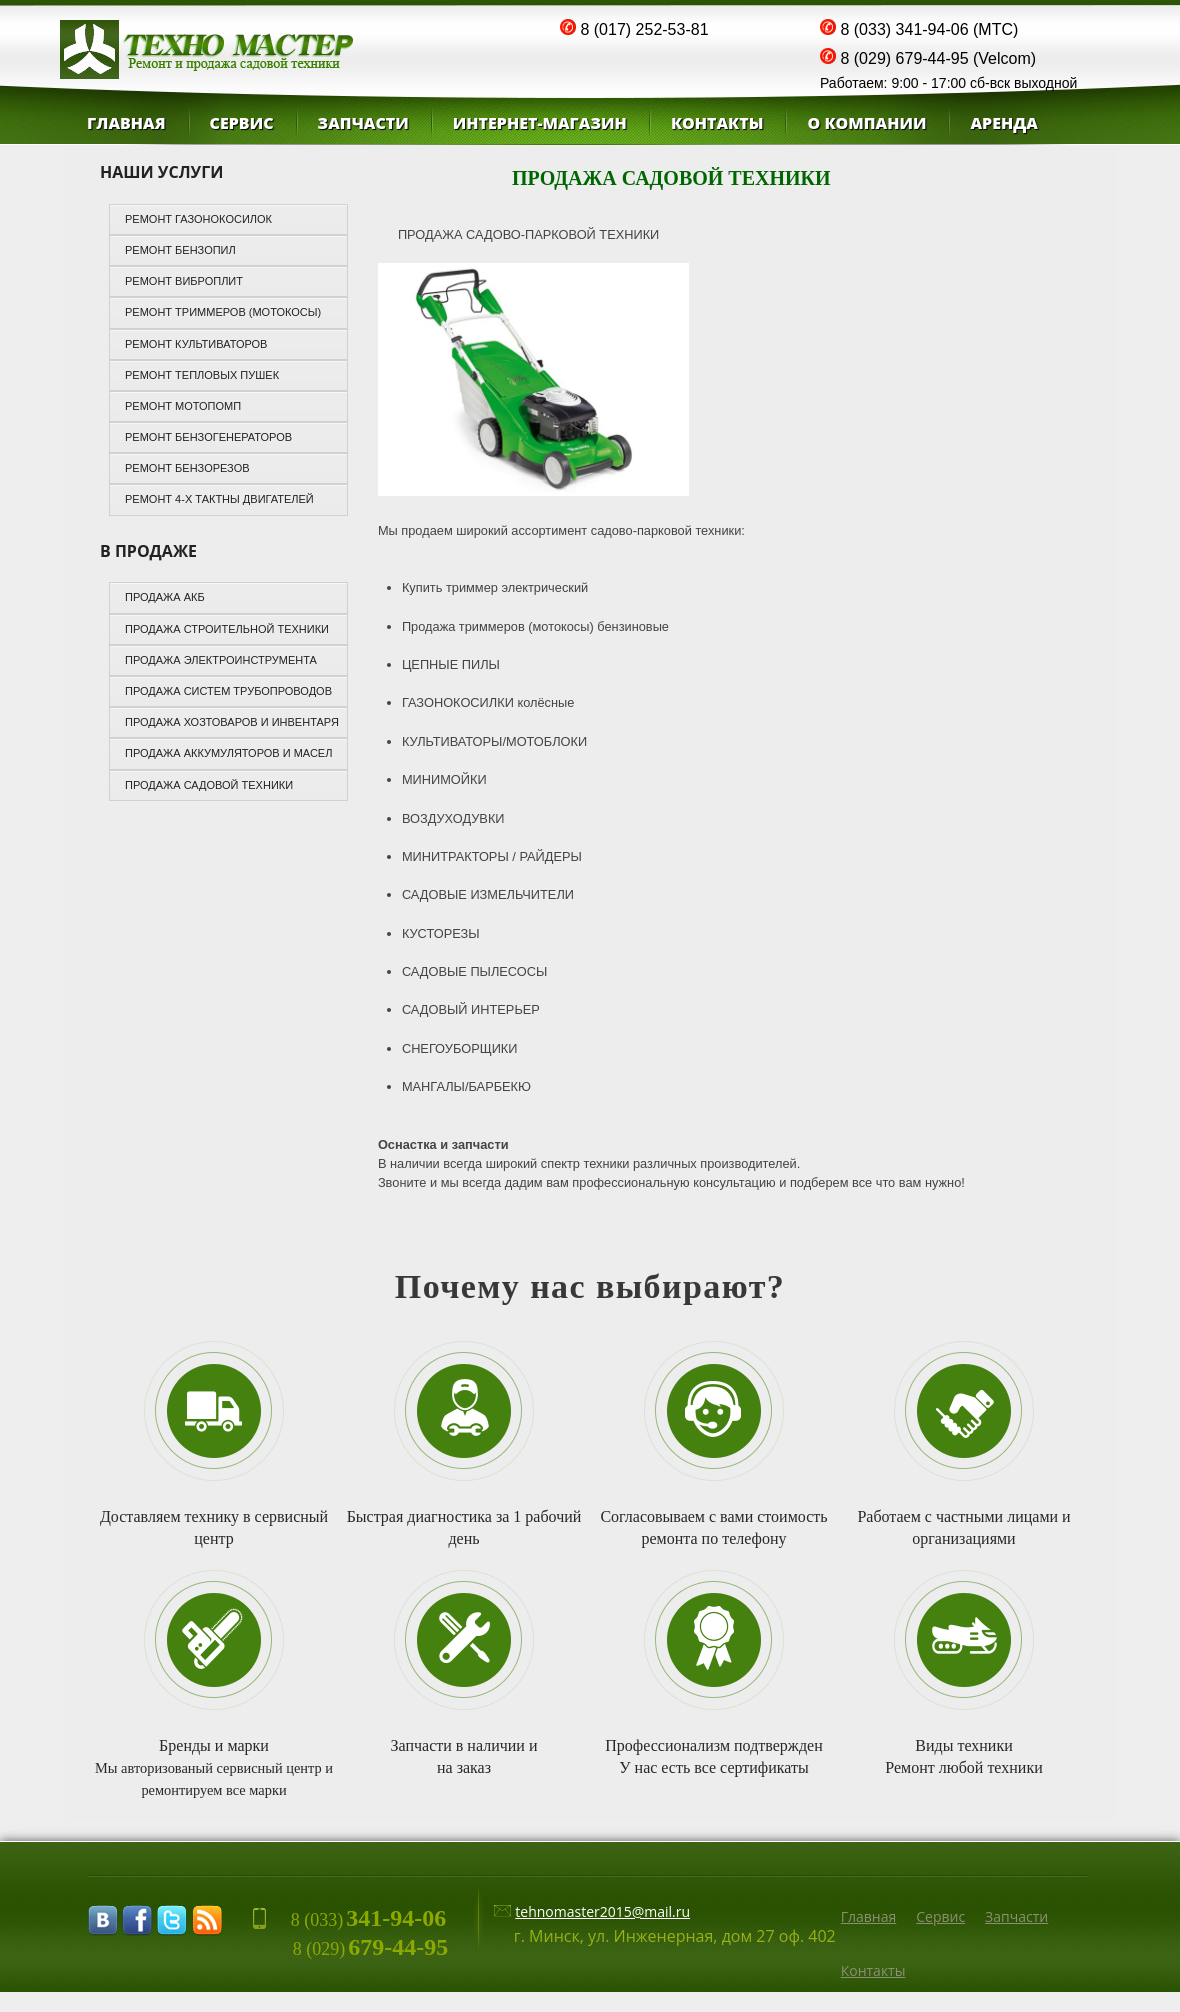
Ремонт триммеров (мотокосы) (223, 312)
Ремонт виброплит (184, 281)
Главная (126, 123)
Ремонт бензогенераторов (208, 437)
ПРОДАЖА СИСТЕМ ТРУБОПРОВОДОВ (228, 691)
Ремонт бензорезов (187, 468)
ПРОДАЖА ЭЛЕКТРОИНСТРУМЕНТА (221, 660)
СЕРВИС (242, 123)
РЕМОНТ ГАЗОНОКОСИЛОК (198, 219)
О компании (866, 123)
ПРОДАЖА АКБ (165, 597)
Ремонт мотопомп (183, 406)
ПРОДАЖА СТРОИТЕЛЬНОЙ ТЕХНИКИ (227, 629)
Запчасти (363, 123)
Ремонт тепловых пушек (202, 375)
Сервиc (940, 1916)
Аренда (1003, 123)
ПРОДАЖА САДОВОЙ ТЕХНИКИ (209, 785)
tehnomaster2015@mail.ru (602, 1911)
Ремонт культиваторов (196, 344)
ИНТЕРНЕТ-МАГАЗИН (540, 123)
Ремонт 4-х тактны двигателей (219, 499)
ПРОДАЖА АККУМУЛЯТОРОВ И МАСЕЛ (228, 753)
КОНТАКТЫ (717, 123)
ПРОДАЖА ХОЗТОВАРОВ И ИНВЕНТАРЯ (232, 722)
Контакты (873, 1970)
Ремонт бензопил (180, 250)
